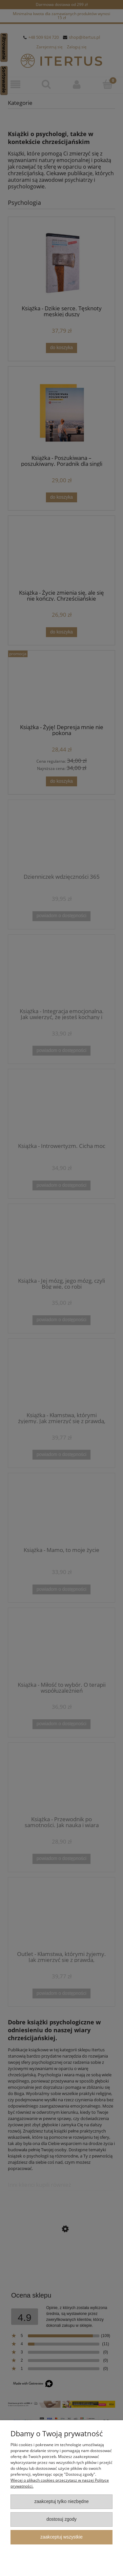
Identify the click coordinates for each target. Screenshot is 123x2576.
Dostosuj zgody (61, 2519)
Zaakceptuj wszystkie (61, 2537)
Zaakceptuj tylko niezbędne (61, 2501)
